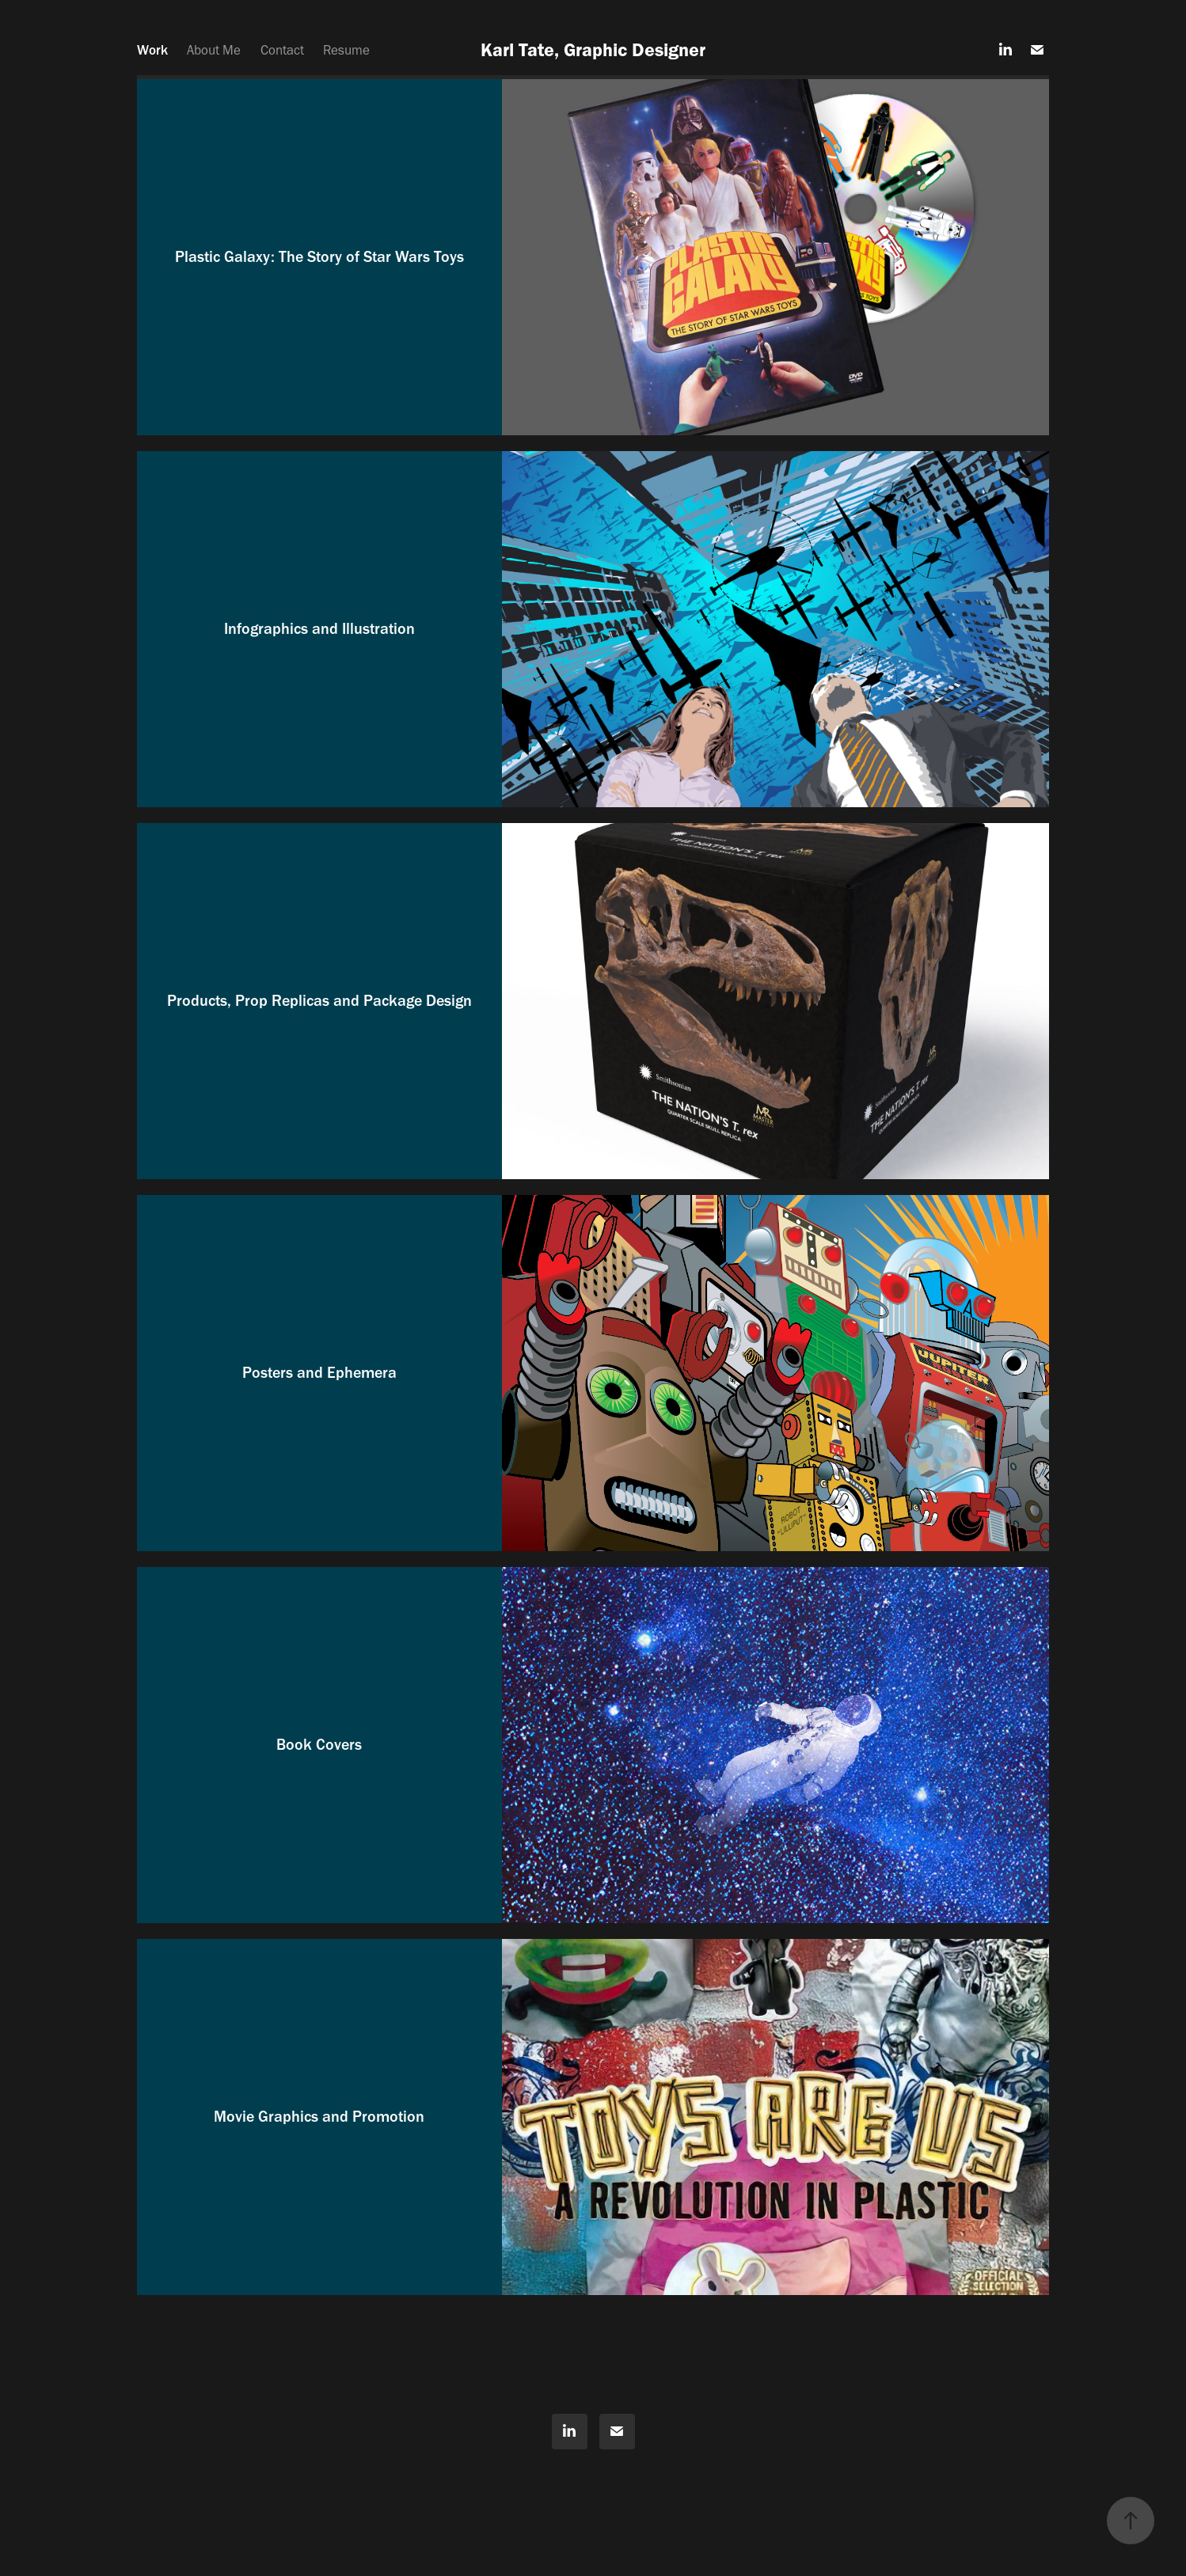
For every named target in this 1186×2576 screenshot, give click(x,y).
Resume (346, 50)
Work (152, 50)
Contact (282, 50)
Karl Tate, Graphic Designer (593, 49)
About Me (214, 50)
